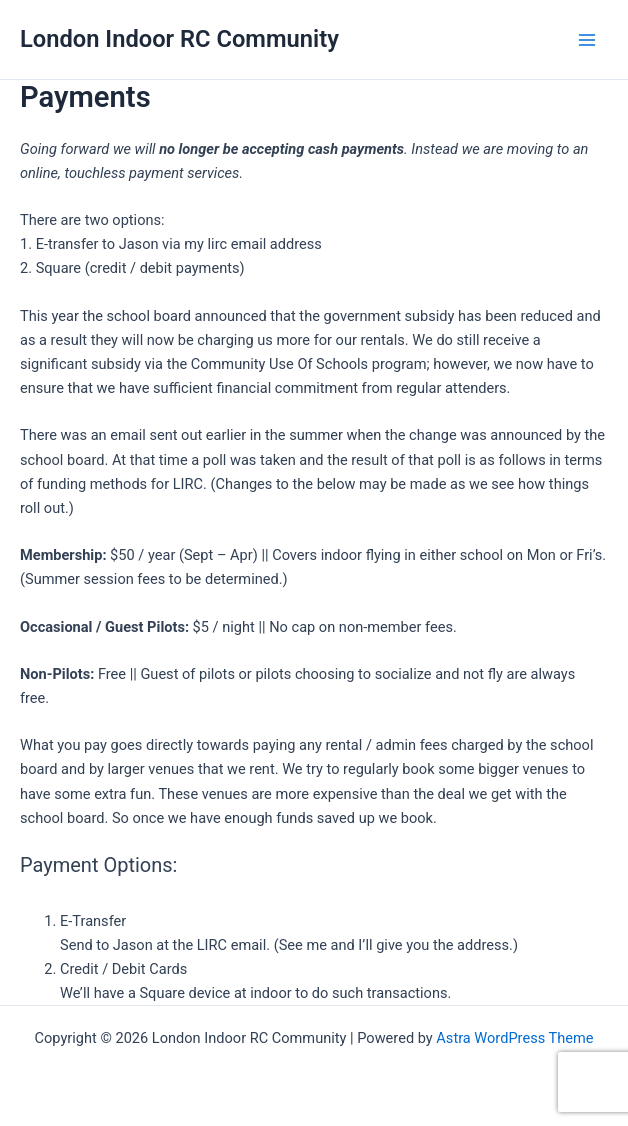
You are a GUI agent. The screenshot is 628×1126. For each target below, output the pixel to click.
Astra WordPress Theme (514, 1038)
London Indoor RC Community (179, 39)
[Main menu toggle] (587, 40)
